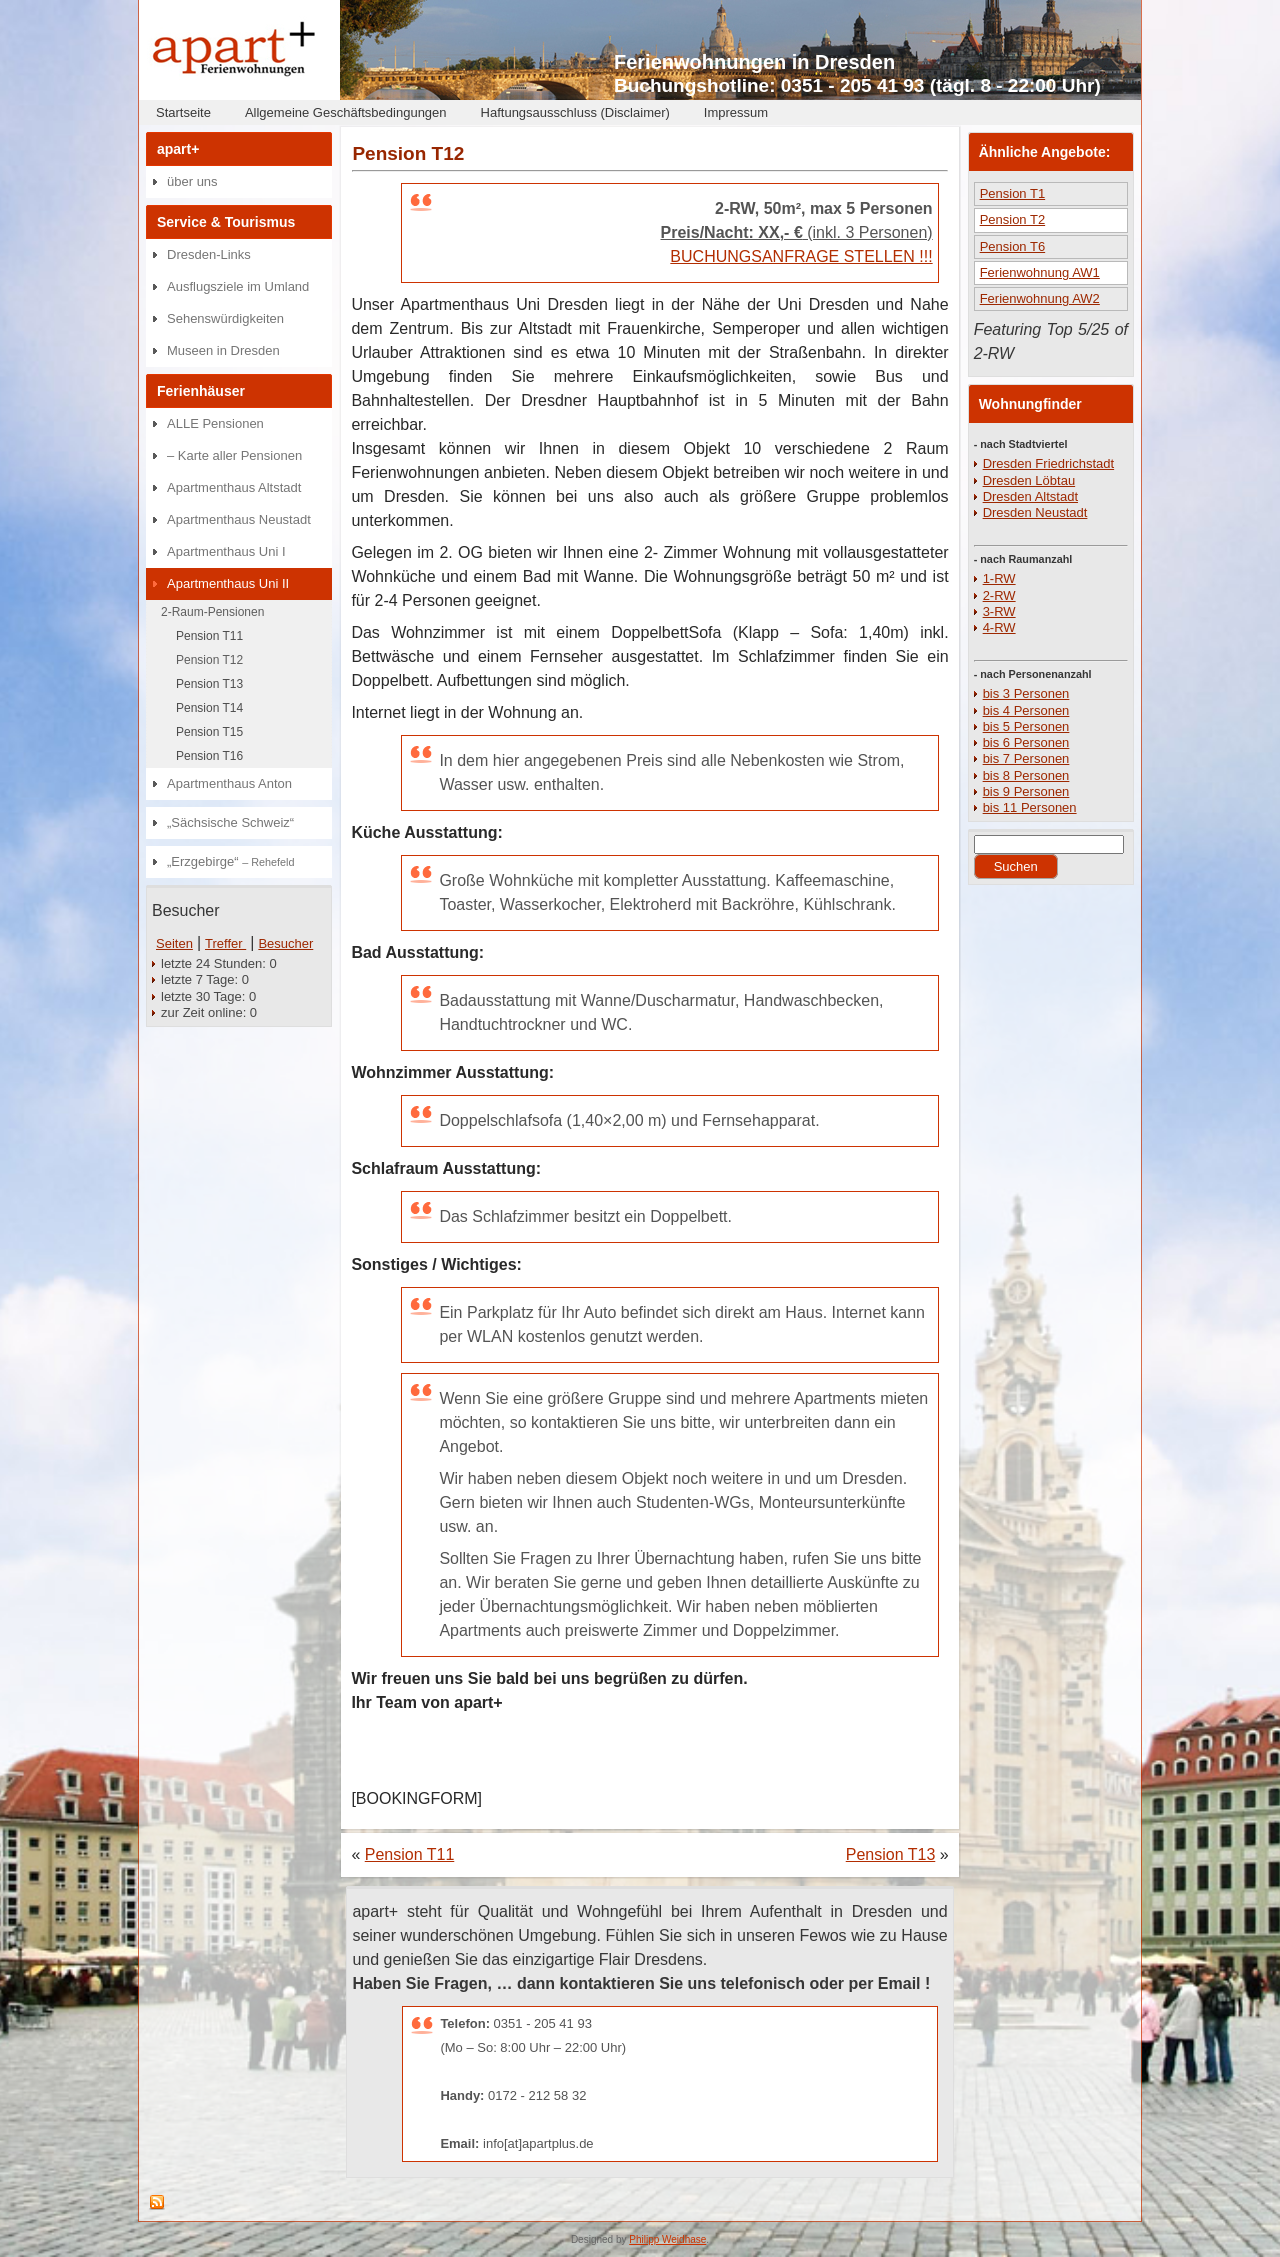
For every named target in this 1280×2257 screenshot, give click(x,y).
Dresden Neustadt (1035, 512)
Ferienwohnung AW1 (1040, 272)
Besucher (285, 943)
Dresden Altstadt (1030, 496)
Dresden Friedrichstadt (1049, 463)
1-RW (999, 578)
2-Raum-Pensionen (212, 612)
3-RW (999, 611)
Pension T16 (209, 756)
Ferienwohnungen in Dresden (754, 62)
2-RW (999, 595)
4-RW (999, 627)
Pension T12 (209, 660)
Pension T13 (209, 684)
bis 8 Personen (1026, 775)
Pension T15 (209, 732)
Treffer (225, 943)
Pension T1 (1013, 193)
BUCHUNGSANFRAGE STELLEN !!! (801, 256)
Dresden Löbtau (1029, 480)
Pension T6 (1013, 246)
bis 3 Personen (1026, 693)
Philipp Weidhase (667, 2239)
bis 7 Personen (1026, 758)
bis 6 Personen (1026, 742)
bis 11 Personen (1030, 807)
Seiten (174, 943)
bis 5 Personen (1026, 726)
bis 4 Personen (1026, 710)
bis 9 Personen (1026, 791)
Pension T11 (209, 636)
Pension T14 (209, 708)
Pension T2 (1013, 219)
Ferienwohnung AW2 (1040, 298)
